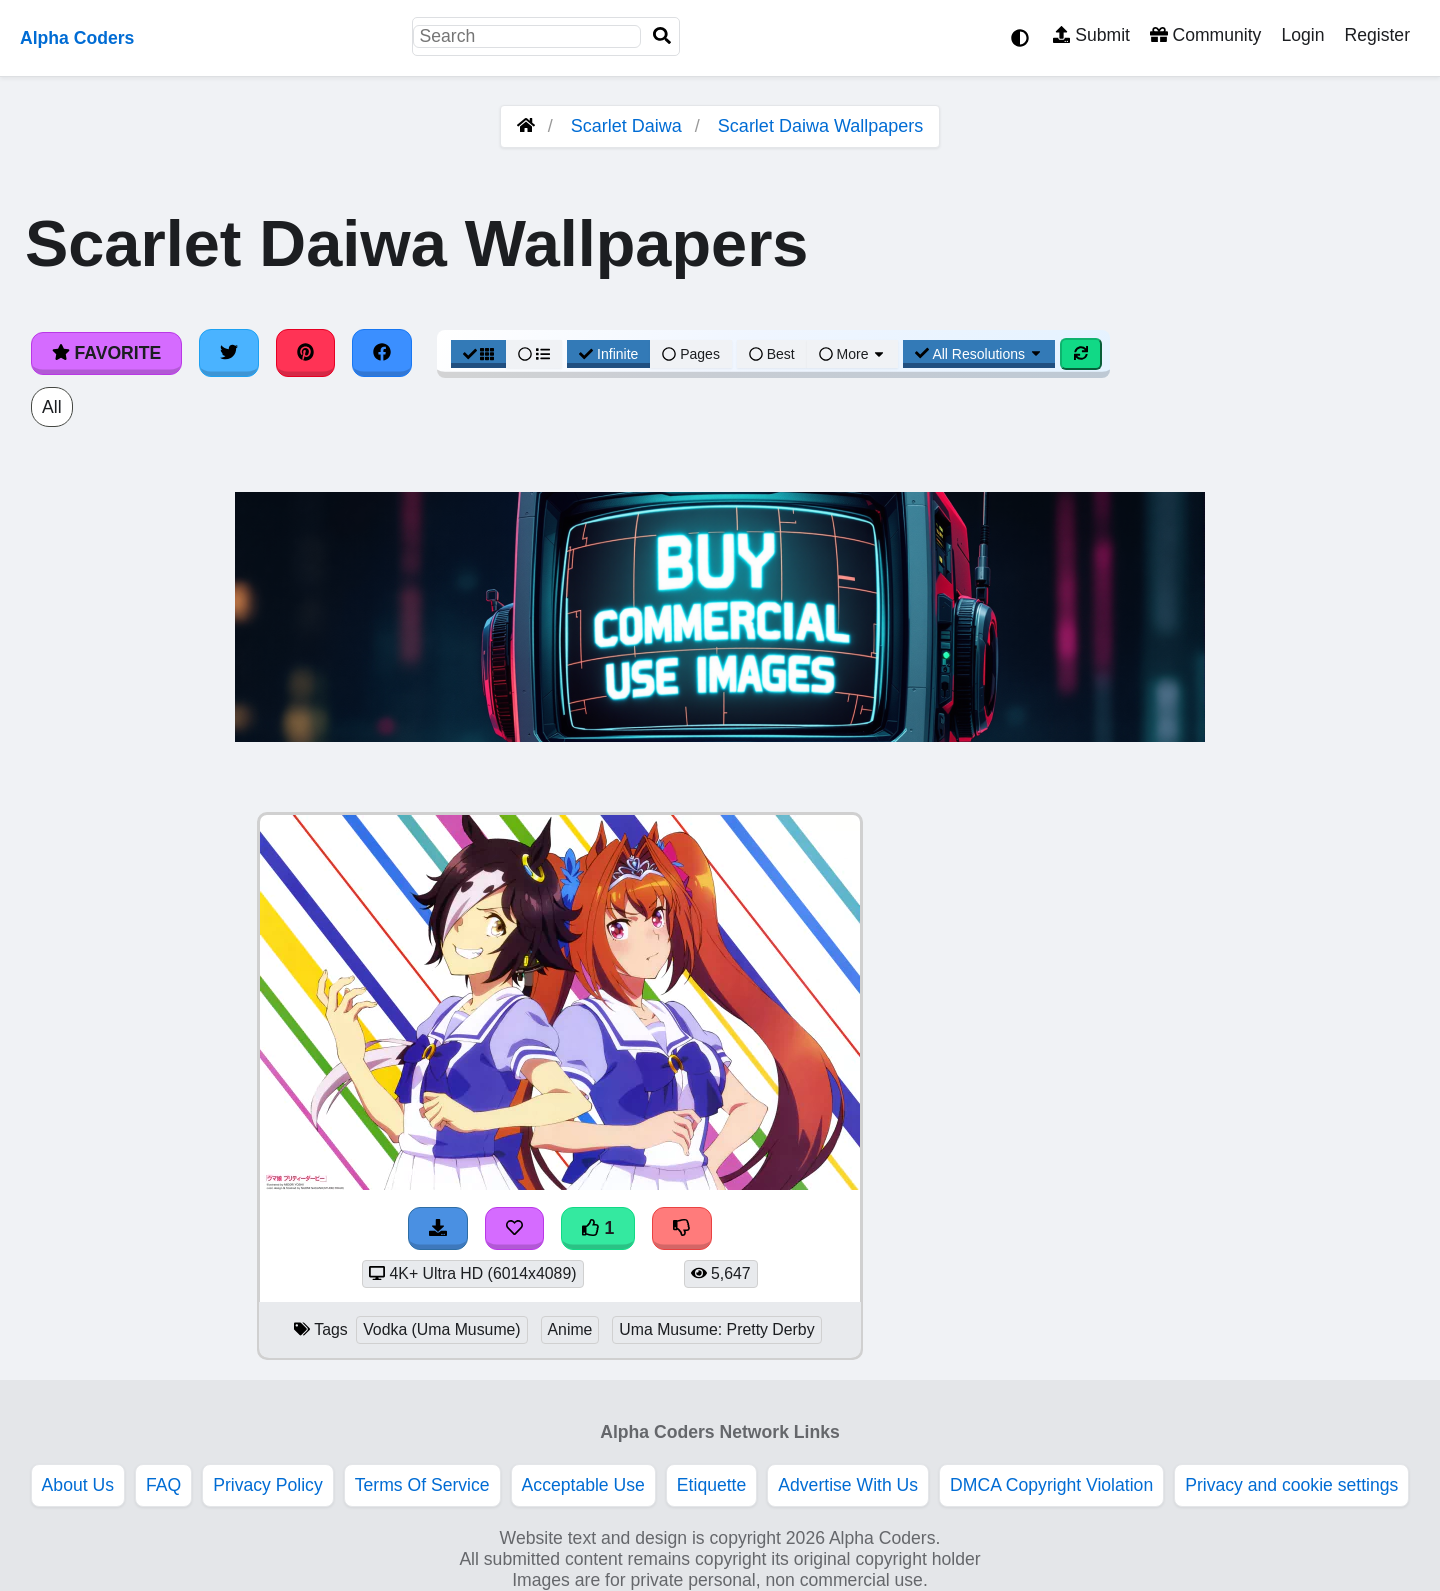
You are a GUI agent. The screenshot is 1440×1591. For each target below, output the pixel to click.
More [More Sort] (853, 354)
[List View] (534, 354)
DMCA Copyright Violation (1051, 1485)
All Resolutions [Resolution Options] (979, 354)
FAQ (163, 1485)
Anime (570, 1329)
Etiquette (711, 1485)
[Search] (662, 36)
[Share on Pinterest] (306, 353)
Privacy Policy (268, 1485)
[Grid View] (479, 354)
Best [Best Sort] (772, 354)
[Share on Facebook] (382, 353)
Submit (1091, 35)
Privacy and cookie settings (1291, 1485)
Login (1302, 35)
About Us (78, 1485)
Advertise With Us (848, 1485)
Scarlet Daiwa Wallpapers (820, 126)
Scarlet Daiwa (626, 126)
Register (1377, 35)
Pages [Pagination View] (691, 354)
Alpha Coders (77, 38)
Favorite (106, 353)
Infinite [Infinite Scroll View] (608, 354)
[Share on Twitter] (229, 353)
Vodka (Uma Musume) (441, 1329)
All (52, 407)
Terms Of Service (422, 1485)
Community (1205, 35)
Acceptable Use (583, 1485)
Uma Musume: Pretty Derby (716, 1329)
